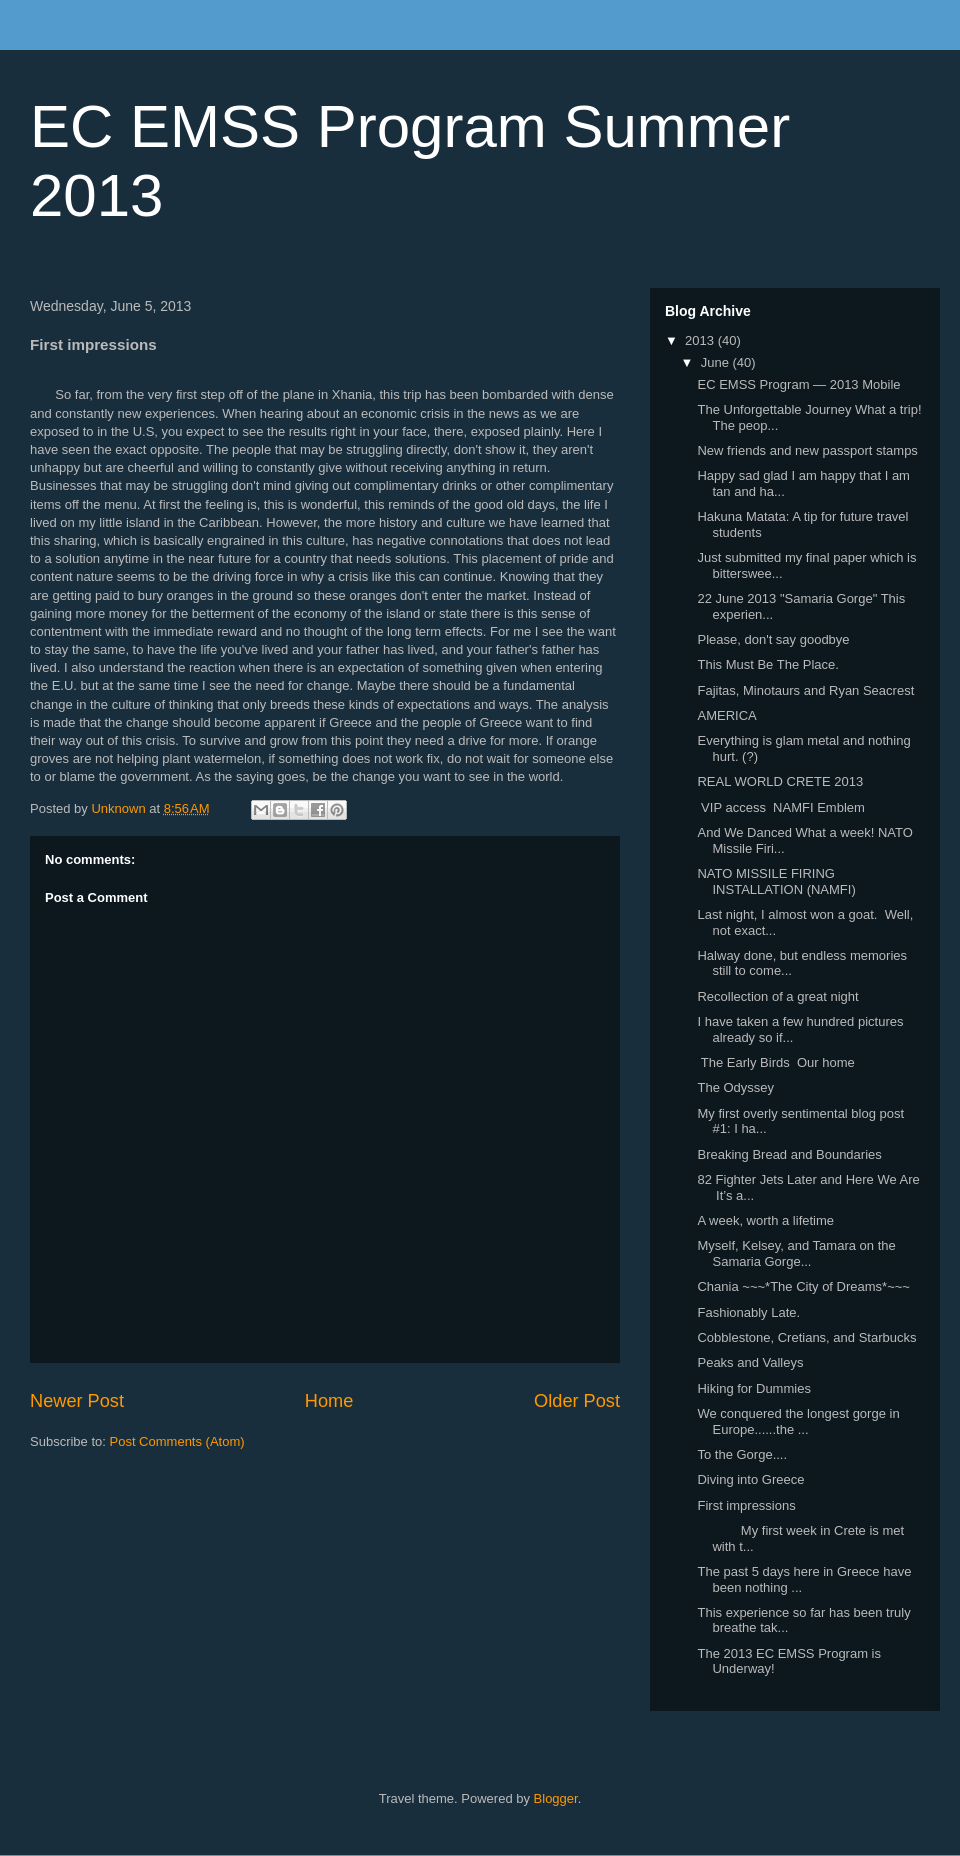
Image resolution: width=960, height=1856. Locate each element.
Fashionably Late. (748, 1312)
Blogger (556, 1798)
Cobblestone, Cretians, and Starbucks (806, 1337)
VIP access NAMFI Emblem (780, 807)
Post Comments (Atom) (177, 1441)
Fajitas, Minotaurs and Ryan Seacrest (805, 690)
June (717, 362)
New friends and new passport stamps (807, 450)
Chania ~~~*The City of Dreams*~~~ (803, 1286)
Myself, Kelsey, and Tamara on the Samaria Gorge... (796, 1253)
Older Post (577, 1401)
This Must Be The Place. (767, 664)
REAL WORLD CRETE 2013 (780, 781)
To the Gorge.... (742, 1454)
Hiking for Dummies (753, 1388)
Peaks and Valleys (750, 1362)
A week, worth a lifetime (765, 1220)
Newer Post (77, 1401)
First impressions (746, 1505)
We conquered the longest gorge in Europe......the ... (798, 1421)
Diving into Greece (750, 1479)
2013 (701, 340)
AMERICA (726, 715)
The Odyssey (735, 1087)
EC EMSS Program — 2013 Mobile (798, 384)
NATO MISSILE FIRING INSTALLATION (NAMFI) (776, 881)
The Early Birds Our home (775, 1062)
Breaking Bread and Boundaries (789, 1154)
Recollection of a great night (777, 996)
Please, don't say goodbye (773, 639)
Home (329, 1401)
